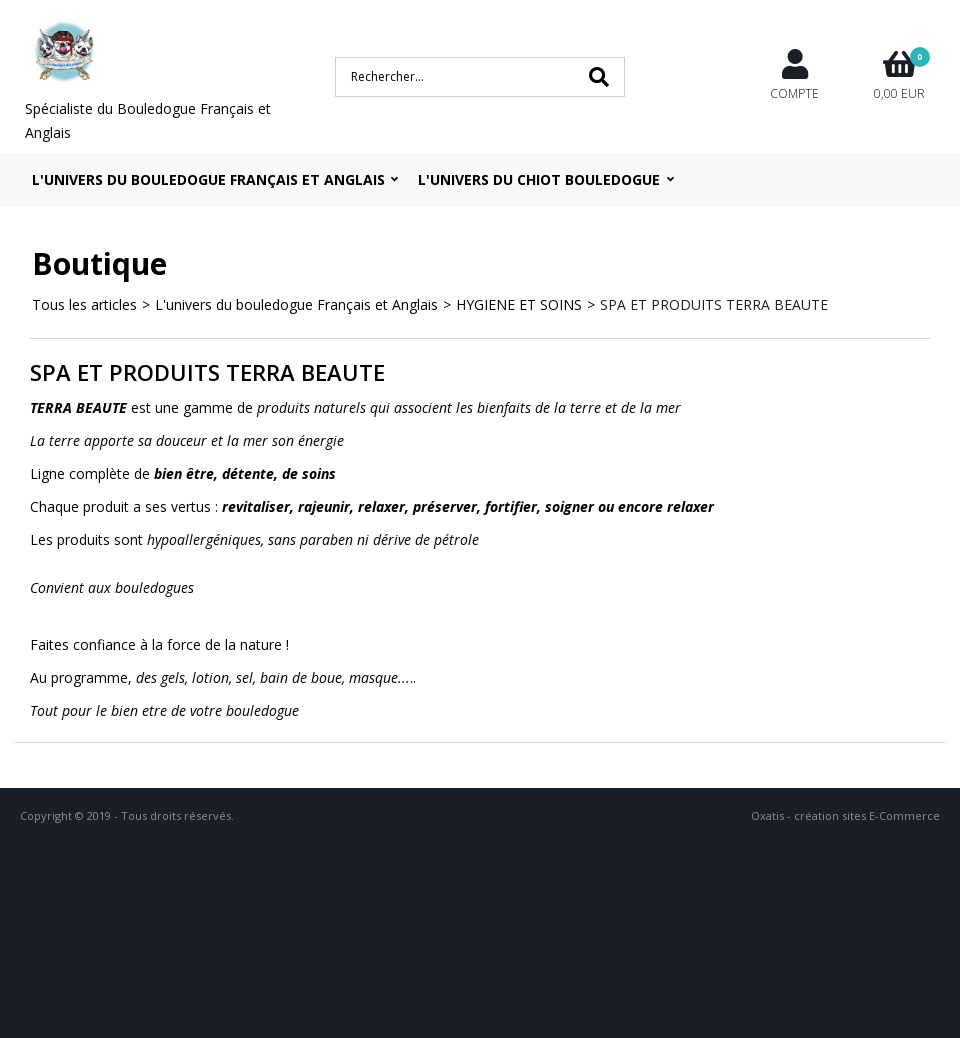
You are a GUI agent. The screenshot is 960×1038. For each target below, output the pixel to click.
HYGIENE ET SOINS (519, 304)
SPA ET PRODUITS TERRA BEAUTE (714, 304)
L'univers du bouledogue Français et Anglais (208, 179)
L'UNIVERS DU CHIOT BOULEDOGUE (539, 179)
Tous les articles (84, 304)
